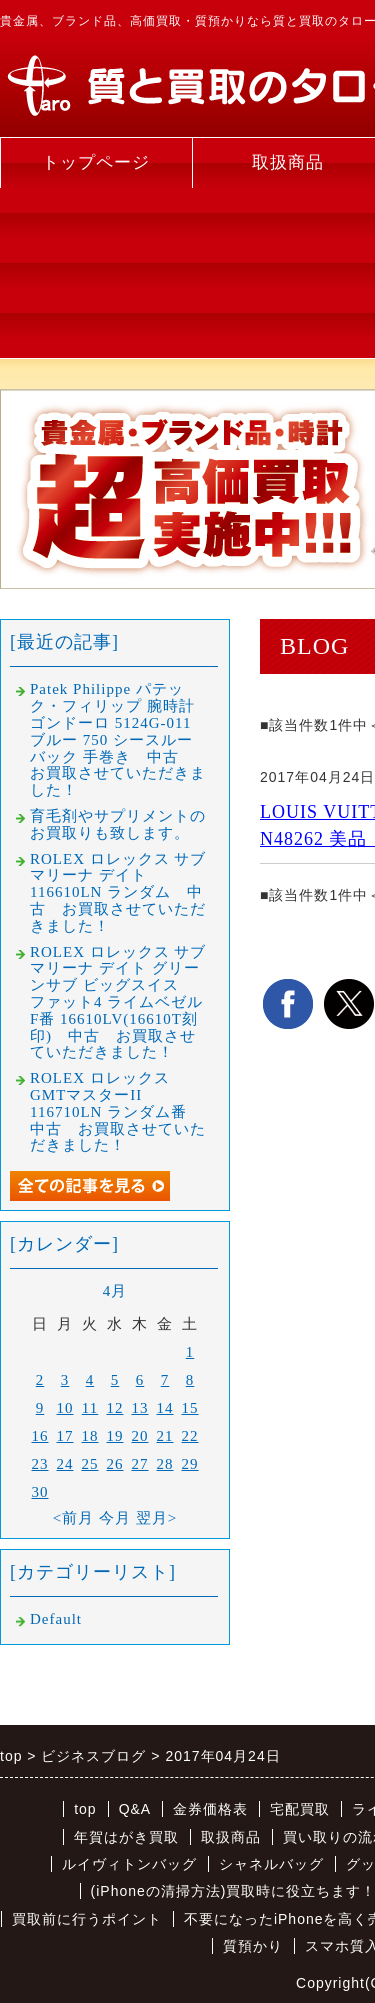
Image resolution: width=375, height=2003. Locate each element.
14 (165, 1408)
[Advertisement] (96, 273)
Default (56, 1619)
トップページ (96, 162)
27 (140, 1464)
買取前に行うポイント (87, 1919)
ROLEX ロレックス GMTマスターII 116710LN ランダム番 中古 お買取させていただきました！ (118, 1111)
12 (115, 1408)
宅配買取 (300, 1809)
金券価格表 (210, 1809)
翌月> (156, 1518)
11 (90, 1408)
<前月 (73, 1518)
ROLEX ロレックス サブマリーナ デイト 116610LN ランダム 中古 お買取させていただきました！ (118, 892)
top (85, 1809)
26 (115, 1464)
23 (40, 1464)
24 (65, 1464)
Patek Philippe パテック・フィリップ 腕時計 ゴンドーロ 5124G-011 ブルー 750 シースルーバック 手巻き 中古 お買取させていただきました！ (118, 739)
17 (65, 1436)
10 (65, 1408)
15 (190, 1408)
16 (40, 1436)
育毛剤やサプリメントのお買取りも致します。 (118, 824)
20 (140, 1436)
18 (90, 1436)
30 (40, 1492)
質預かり (253, 1946)
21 (165, 1436)
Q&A (135, 1809)
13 (140, 1408)
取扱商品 (231, 1837)
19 (115, 1436)
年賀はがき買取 (126, 1837)
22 (190, 1436)
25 (90, 1464)
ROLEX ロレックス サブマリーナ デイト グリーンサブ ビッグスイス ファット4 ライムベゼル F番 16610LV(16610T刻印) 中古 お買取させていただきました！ (118, 1002)
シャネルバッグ (271, 1864)
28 (165, 1464)
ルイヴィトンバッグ (129, 1864)
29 (190, 1464)
